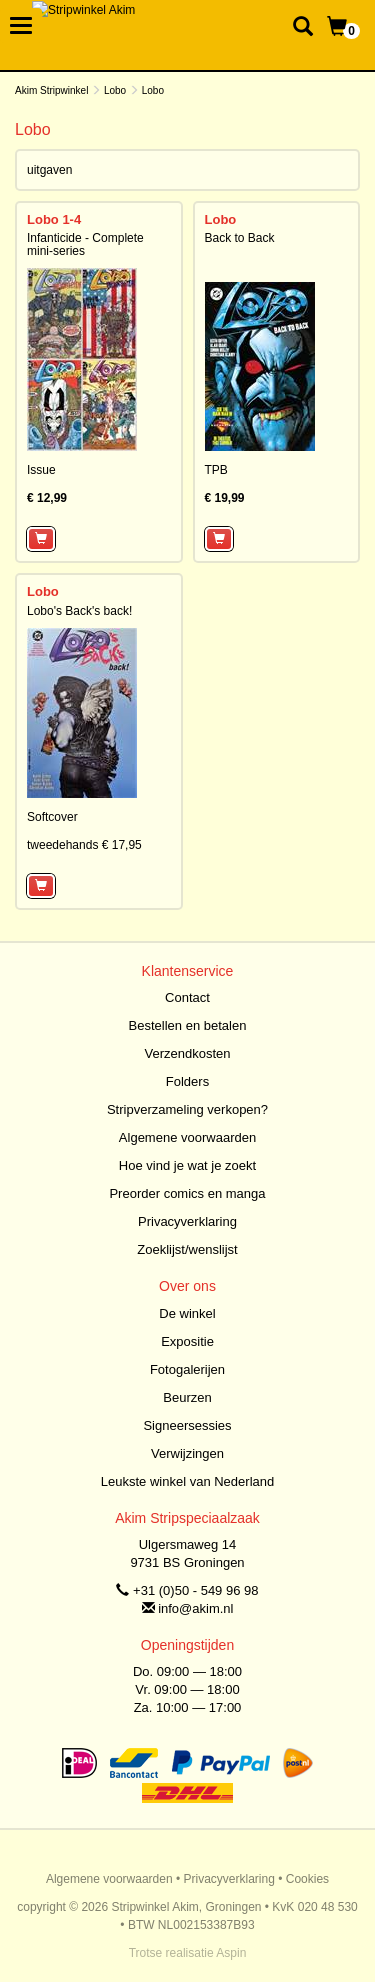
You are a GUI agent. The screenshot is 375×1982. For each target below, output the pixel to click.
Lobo (115, 90)
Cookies (307, 1879)
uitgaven (49, 170)
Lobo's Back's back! (79, 611)
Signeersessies (187, 1425)
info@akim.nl (195, 1608)
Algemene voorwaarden (187, 1137)
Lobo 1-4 (54, 219)
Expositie (187, 1341)
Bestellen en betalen (188, 1025)
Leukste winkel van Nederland (187, 1481)
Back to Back (240, 238)
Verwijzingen (187, 1453)
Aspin (231, 1953)
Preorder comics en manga (187, 1193)
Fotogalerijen (187, 1369)
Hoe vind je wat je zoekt (187, 1165)
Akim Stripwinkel (51, 90)
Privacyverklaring (187, 1221)
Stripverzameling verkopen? (187, 1109)
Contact (187, 997)
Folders (187, 1081)
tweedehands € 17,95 (84, 845)
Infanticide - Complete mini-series (85, 244)
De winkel (187, 1313)
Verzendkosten (187, 1053)
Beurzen (187, 1397)
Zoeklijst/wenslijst (187, 1249)
